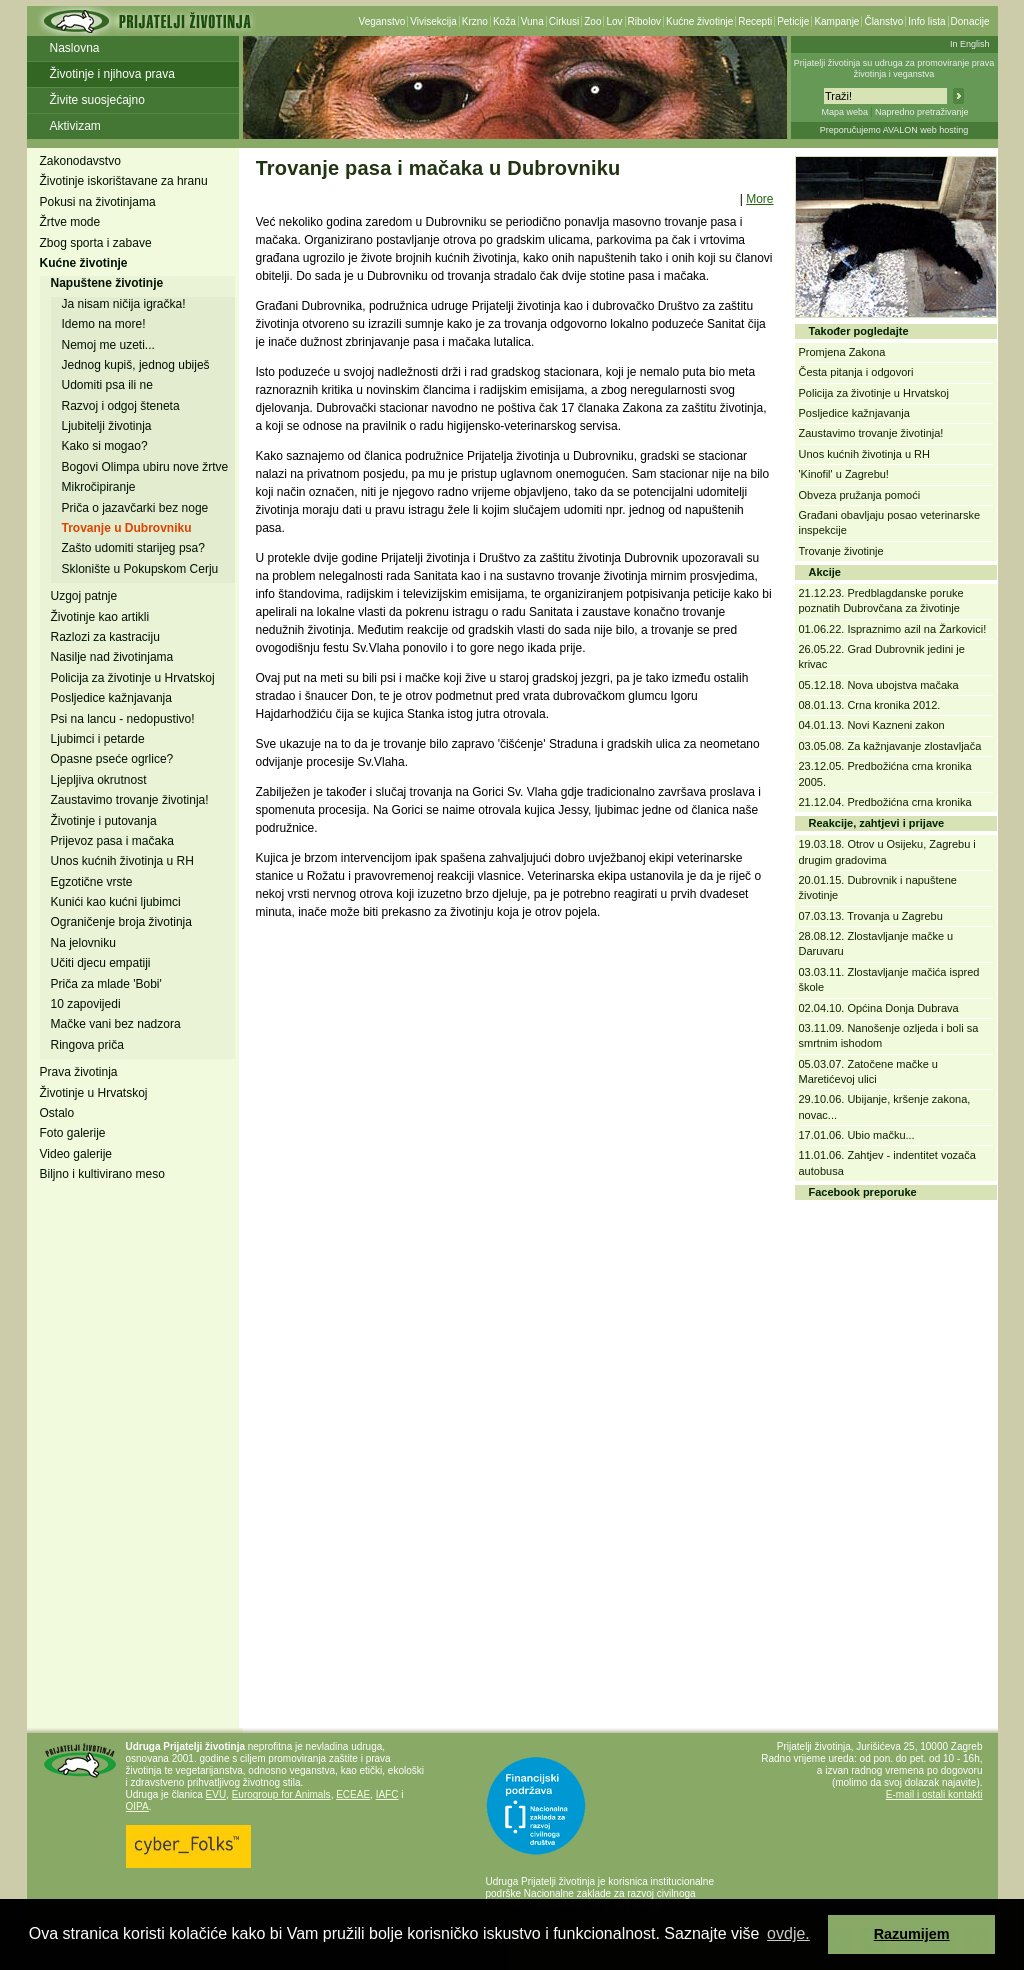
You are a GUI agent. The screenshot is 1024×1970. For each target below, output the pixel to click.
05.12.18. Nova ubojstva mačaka (879, 685)
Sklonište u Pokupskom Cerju (140, 569)
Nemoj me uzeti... (108, 345)
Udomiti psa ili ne (107, 385)
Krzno (475, 21)
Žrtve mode (70, 222)
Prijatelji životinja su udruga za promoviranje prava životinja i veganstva (894, 68)
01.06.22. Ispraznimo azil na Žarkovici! (893, 629)
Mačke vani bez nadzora (116, 1024)
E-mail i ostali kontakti (934, 1794)
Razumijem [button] (912, 1934)
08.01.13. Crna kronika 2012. (870, 705)
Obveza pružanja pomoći (860, 495)
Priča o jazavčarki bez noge (135, 508)
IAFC (387, 1794)
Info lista (926, 21)
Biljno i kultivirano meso (102, 1174)
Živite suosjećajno (97, 100)
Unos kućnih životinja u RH (122, 861)
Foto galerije (73, 1133)
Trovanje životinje (841, 551)
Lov (614, 21)
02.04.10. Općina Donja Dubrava (879, 1008)
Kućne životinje (699, 21)
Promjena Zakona (842, 352)
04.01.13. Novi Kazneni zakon (872, 725)
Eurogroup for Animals (281, 1794)
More (759, 199)
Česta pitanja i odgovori (856, 372)
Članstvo (883, 21)
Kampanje (836, 21)
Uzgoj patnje (84, 596)
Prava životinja (79, 1072)
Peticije (793, 21)
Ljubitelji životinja (107, 426)
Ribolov (644, 21)
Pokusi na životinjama (98, 202)
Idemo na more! (104, 324)
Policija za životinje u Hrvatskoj (133, 678)
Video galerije (76, 1154)
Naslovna (75, 48)
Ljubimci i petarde (98, 739)
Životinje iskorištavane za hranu (124, 181)
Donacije (970, 21)
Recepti (755, 21)
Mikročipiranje (99, 487)
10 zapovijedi (86, 1004)
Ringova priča (87, 1045)
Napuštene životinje (107, 283)
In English (970, 44)
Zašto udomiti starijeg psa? (133, 548)
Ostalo (57, 1113)
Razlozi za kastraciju (105, 637)
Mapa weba (844, 112)
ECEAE (353, 1794)
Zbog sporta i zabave (96, 243)
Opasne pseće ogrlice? (112, 759)
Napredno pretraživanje (922, 112)
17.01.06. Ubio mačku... (857, 1135)
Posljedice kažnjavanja (111, 698)
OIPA (137, 1806)
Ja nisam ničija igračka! (124, 304)
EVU (216, 1794)
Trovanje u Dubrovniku (127, 528)
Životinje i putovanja (104, 821)
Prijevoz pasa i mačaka (112, 841)
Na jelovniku (83, 943)
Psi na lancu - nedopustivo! (123, 719)
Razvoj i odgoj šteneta (121, 406)
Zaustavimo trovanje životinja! (130, 800)
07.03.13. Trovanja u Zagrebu (871, 916)
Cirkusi (564, 21)
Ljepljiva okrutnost (99, 780)
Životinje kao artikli (100, 617)
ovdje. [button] (788, 1933)
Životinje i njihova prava (112, 74)
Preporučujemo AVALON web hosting (894, 130)
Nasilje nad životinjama (112, 657)
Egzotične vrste (92, 882)
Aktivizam (75, 126)
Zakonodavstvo (80, 161)
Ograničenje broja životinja (121, 922)
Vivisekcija (433, 21)
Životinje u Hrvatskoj (94, 1093)
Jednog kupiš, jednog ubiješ (136, 365)
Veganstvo (382, 21)
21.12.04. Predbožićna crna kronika (885, 802)
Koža (504, 21)
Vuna (532, 21)
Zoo (592, 21)
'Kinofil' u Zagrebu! (844, 474)
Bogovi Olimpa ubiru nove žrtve (145, 467)
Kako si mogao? (105, 446)
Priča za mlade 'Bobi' (106, 984)
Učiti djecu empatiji (101, 963)
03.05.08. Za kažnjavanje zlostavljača (890, 746)
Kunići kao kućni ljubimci (116, 902)
